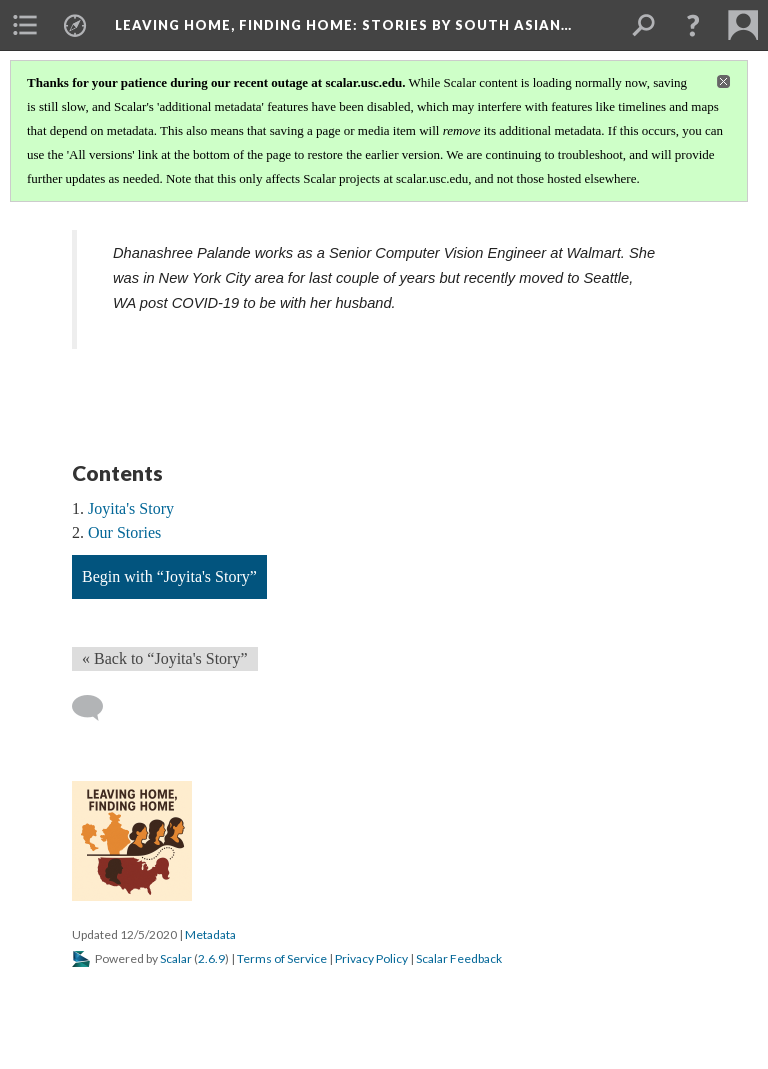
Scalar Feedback (459, 958)
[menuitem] (25, 25)
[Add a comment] (96, 708)
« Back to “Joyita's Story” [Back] (165, 658)
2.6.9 (211, 958)
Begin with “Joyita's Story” (169, 576)
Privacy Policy (371, 958)
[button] (693, 25)
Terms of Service (282, 958)
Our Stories (124, 532)
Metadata (210, 934)
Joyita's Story (131, 508)
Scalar (176, 958)
